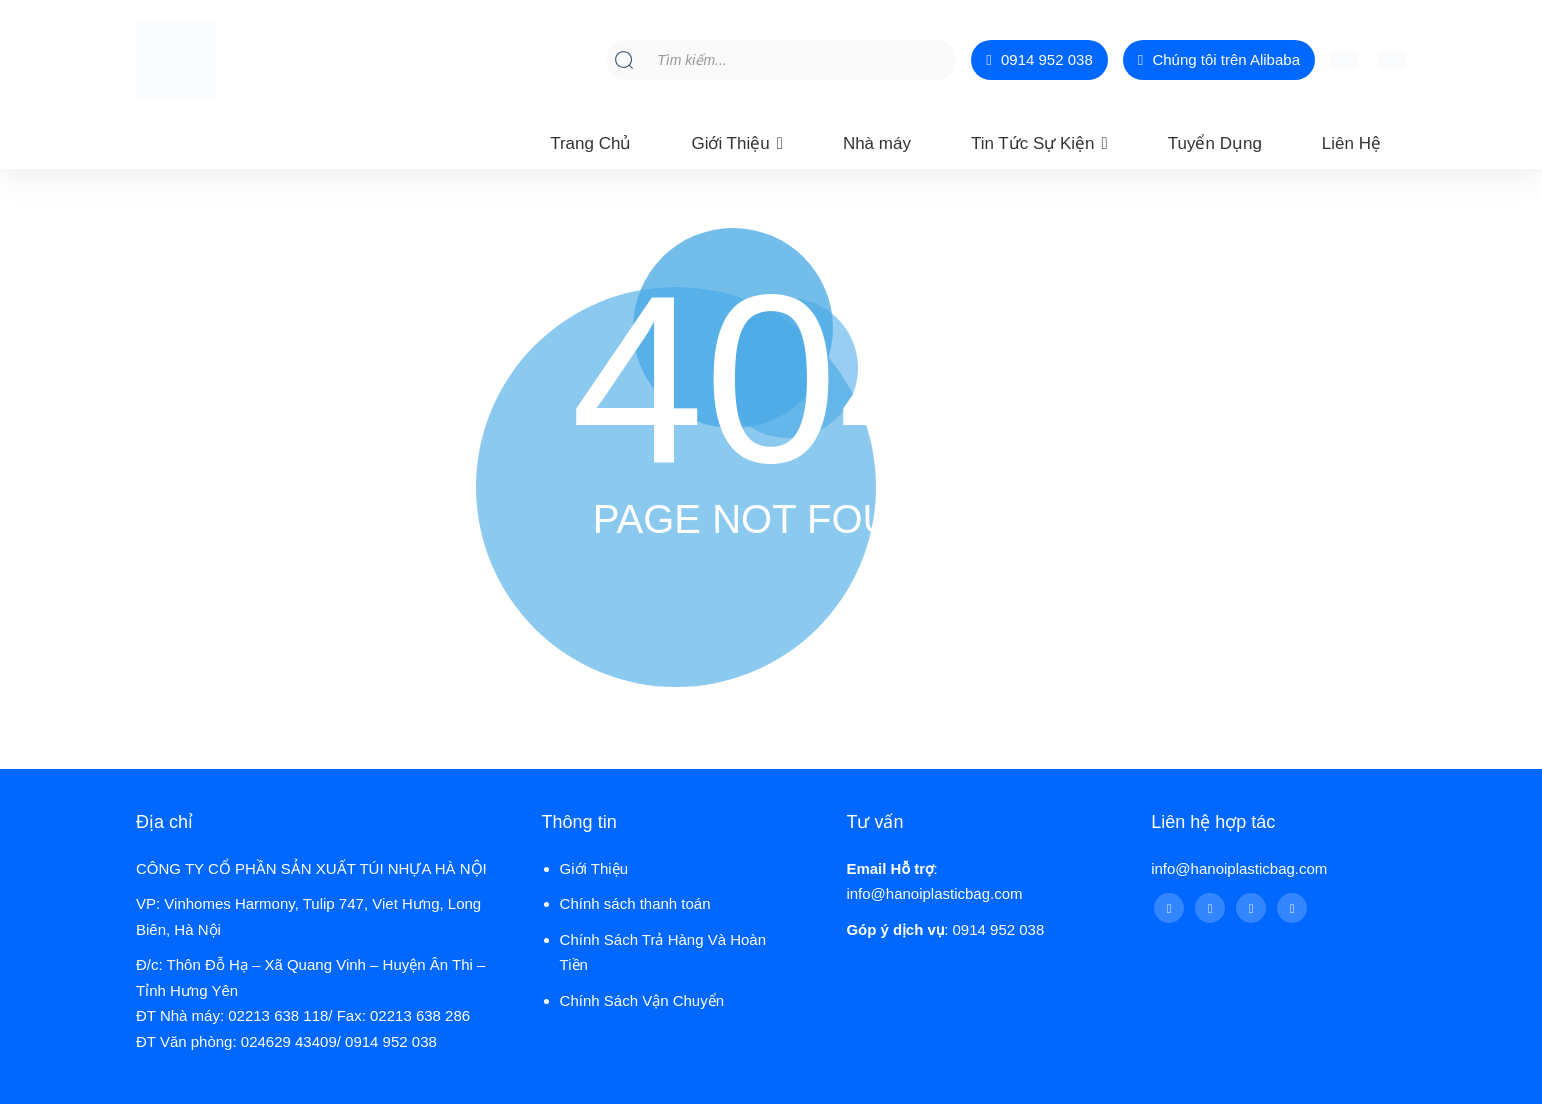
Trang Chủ (590, 143)
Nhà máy (877, 143)
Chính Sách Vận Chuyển (642, 1000)
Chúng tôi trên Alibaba (1219, 60)
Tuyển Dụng (1215, 143)
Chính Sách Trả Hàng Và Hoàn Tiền (663, 952)
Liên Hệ (1351, 143)
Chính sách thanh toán (635, 903)
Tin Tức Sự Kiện (1033, 143)
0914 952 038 (1039, 60)
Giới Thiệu (730, 143)
